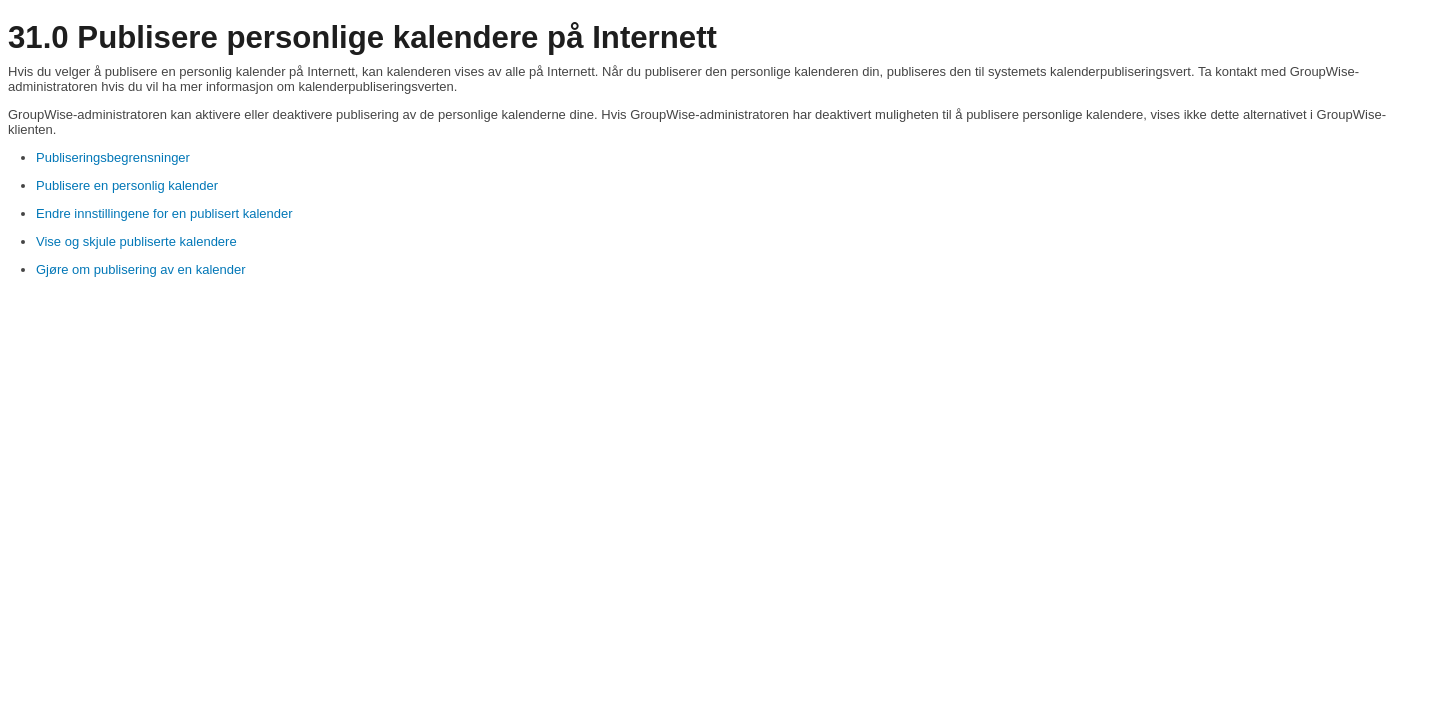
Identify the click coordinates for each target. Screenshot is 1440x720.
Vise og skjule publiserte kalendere (136, 241)
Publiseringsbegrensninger (113, 157)
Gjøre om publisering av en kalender (141, 269)
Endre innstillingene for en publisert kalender (164, 213)
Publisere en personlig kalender (127, 185)
